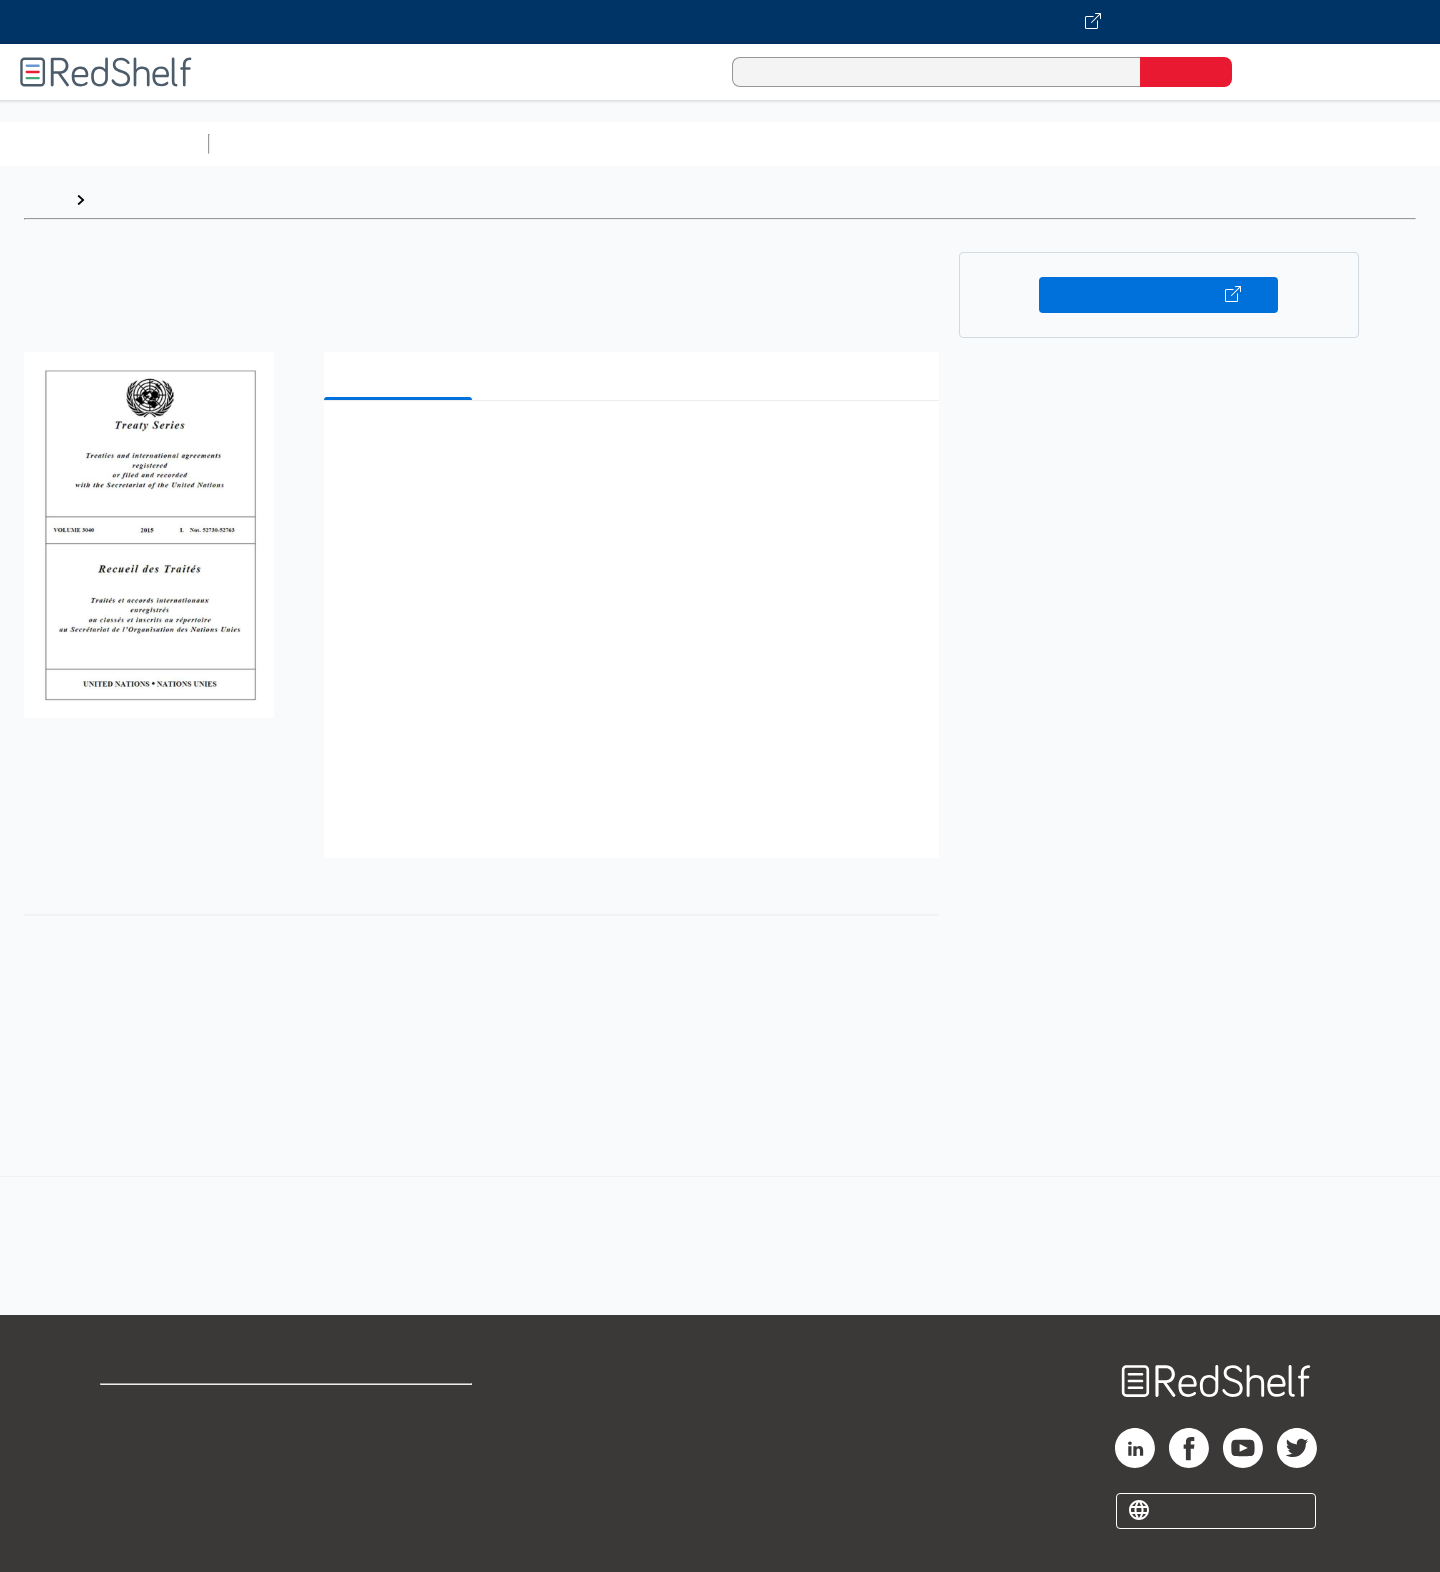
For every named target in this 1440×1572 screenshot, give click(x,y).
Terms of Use (400, 1408)
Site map (133, 1504)
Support (130, 1440)
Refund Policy (400, 1440)
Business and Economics (776, 143)
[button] (635, 446)
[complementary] (720, 1224)
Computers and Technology (571, 143)
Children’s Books (1327, 143)
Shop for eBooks (164, 1408)
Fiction (1130, 143)
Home (45, 199)
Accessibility (396, 1472)
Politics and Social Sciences (985, 143)
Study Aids (270, 143)
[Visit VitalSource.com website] (720, 22)
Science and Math (392, 143)
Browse (123, 199)
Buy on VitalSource (1158, 295)
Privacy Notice (155, 1472)
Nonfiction (1211, 143)
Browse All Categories (104, 143)
